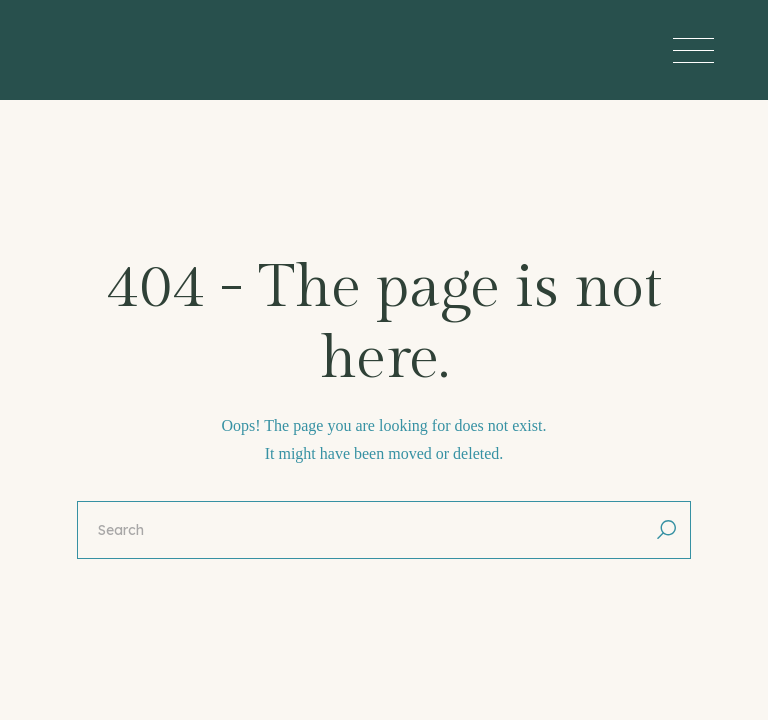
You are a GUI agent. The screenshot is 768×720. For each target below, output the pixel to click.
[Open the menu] (693, 50)
